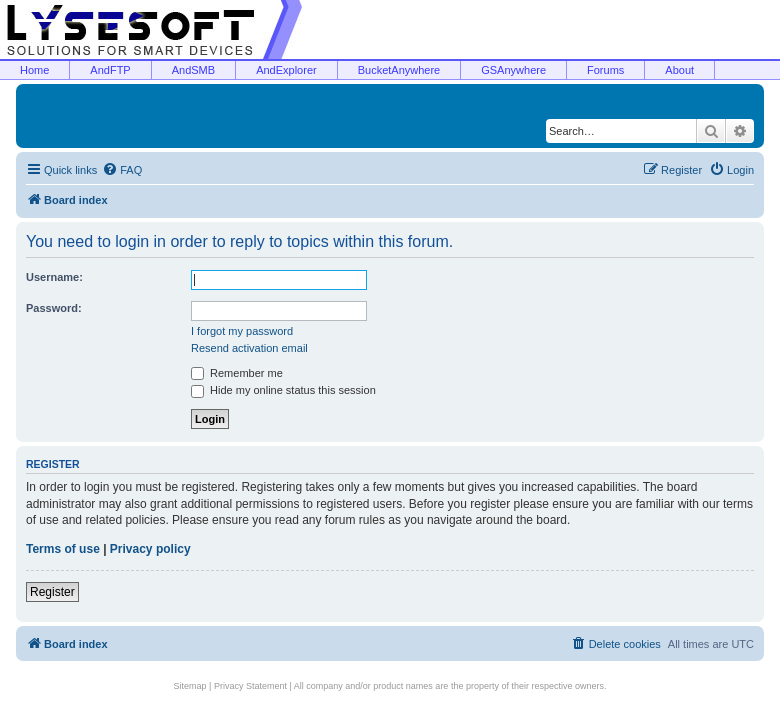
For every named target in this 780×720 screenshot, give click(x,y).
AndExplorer (286, 70)
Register (52, 592)
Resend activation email (249, 348)
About (679, 70)
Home (34, 70)
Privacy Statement (250, 686)
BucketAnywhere (399, 70)
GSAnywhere (513, 70)
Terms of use (63, 549)
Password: (54, 308)
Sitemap (190, 686)
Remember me (237, 373)
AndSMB (193, 70)
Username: (54, 277)
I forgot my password (242, 331)
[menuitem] (122, 170)
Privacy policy (150, 549)
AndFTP (110, 70)
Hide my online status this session (283, 390)
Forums (605, 70)
